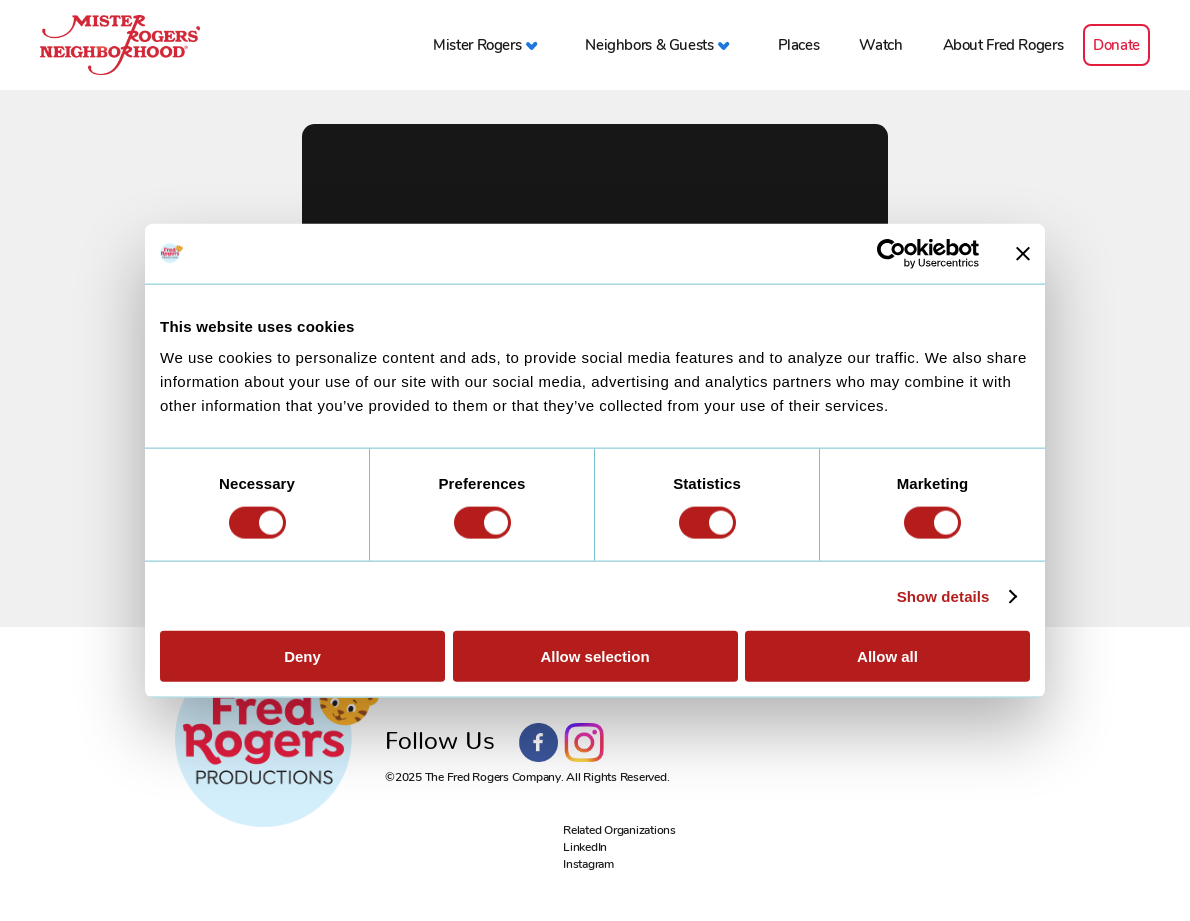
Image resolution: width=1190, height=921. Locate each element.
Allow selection (594, 656)
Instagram (584, 743)
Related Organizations (619, 830)
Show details (943, 595)
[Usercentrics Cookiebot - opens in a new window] (891, 253)
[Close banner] (1023, 253)
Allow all (887, 656)
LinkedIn (585, 847)
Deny (302, 656)
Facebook (539, 743)
